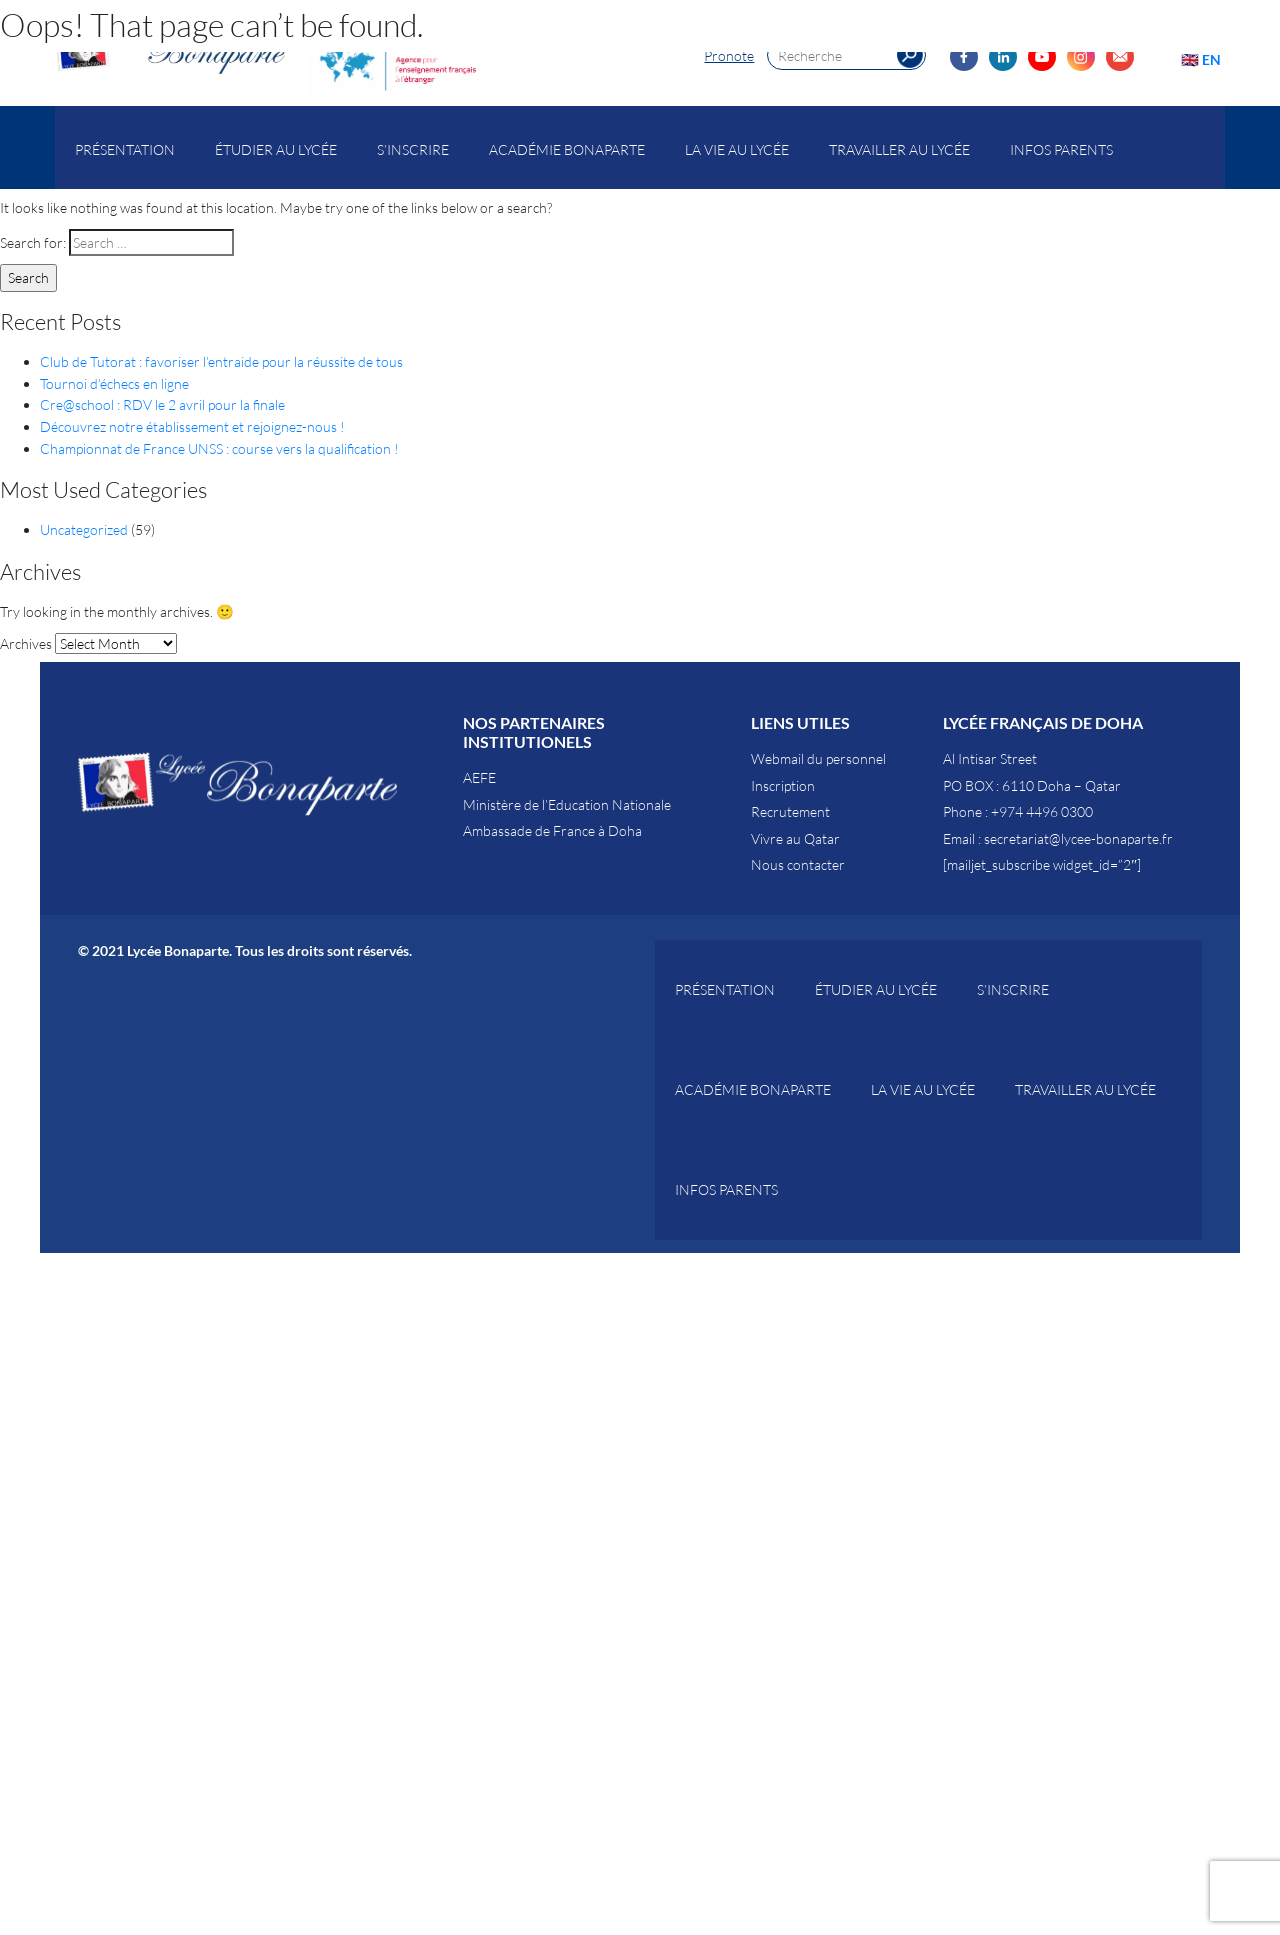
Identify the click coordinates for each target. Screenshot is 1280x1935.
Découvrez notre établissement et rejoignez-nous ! (192, 426)
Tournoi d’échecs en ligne (114, 383)
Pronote (729, 55)
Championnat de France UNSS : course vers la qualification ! (219, 448)
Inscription (783, 785)
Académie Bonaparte (567, 149)
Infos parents (1061, 149)
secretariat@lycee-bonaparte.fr (1078, 838)
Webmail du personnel (818, 758)
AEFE (479, 777)
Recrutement (790, 811)
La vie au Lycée (737, 149)
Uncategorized (84, 529)
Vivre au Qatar (795, 838)
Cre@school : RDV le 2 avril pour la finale (162, 404)
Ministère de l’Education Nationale (567, 804)
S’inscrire (413, 149)
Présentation (125, 149)
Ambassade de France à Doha (552, 830)
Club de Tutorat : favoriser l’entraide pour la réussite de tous (221, 361)
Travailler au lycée (899, 149)
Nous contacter (798, 864)
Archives (26, 643)
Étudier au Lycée (276, 149)
